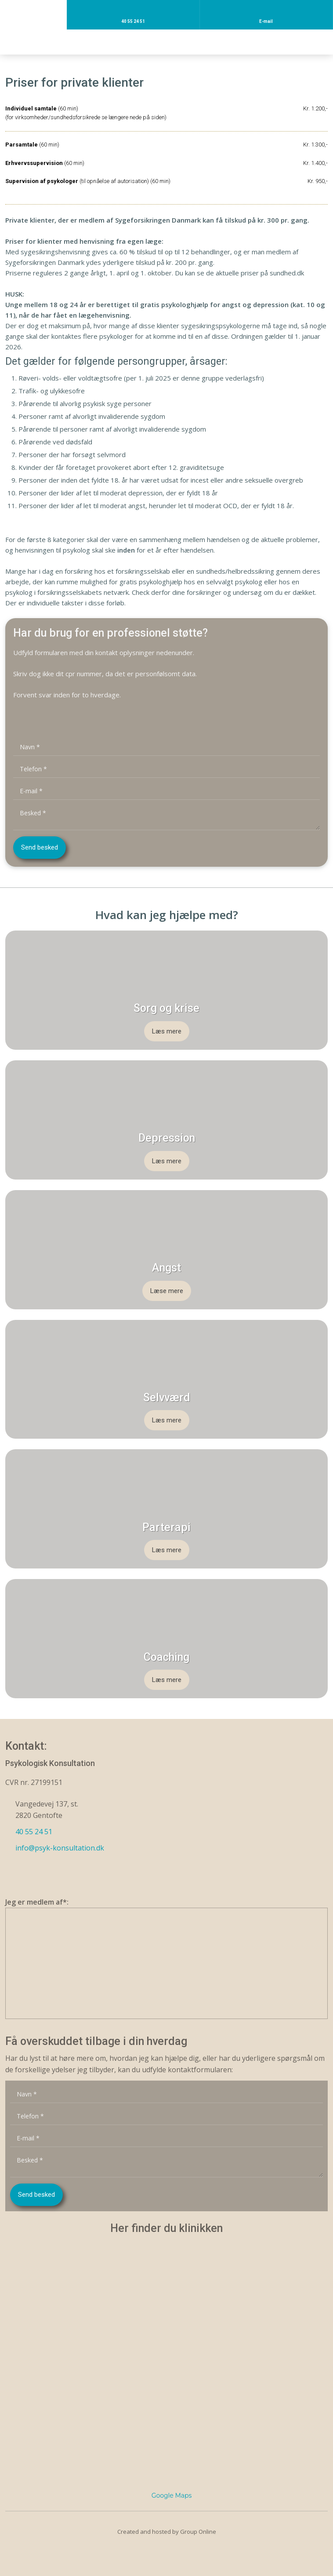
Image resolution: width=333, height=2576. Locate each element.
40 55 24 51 (33, 1831)
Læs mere (166, 1031)
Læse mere (166, 1291)
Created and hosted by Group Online (166, 2532)
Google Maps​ (172, 2495)
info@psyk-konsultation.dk (59, 1848)
